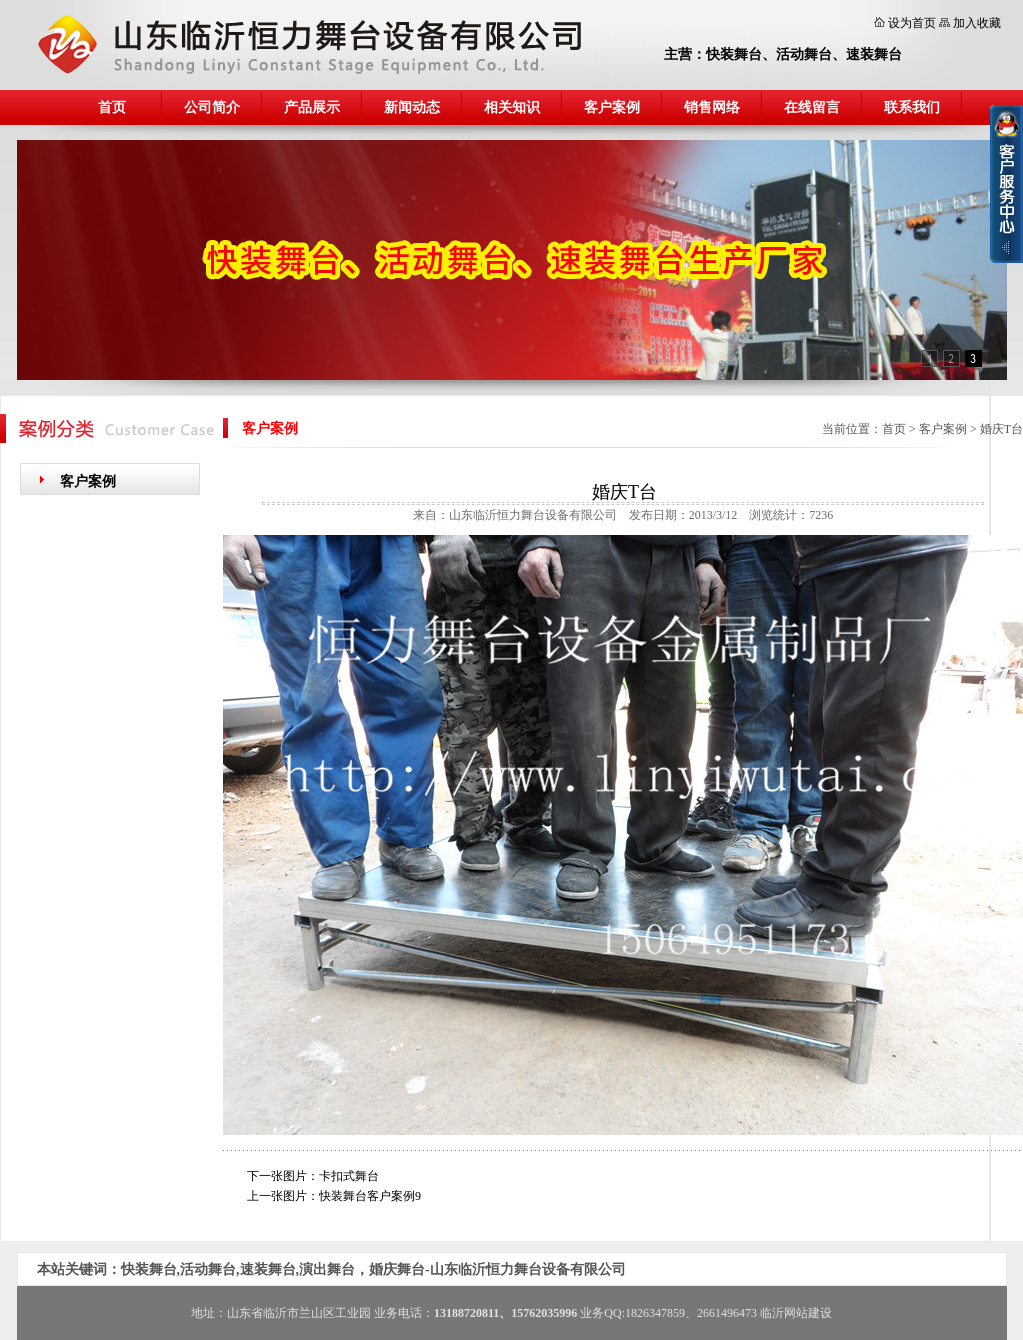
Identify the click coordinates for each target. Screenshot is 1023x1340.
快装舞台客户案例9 (370, 1196)
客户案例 (612, 107)
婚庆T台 (1001, 429)
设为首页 (912, 23)
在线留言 (812, 107)
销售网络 (712, 107)
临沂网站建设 (796, 1313)
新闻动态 (412, 107)
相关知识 (512, 107)
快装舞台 (734, 54)
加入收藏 (977, 23)
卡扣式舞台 (349, 1176)
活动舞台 (804, 54)
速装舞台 (874, 54)
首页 (112, 107)
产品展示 (312, 107)
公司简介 (212, 107)
